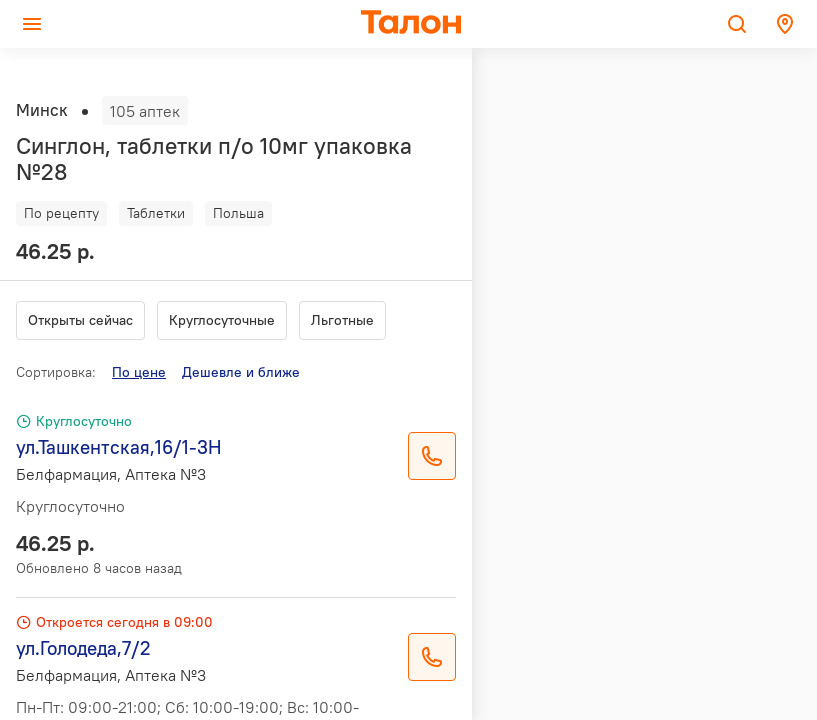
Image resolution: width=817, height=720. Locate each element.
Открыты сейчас (80, 320)
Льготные (342, 320)
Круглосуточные (222, 320)
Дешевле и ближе (241, 372)
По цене (139, 372)
